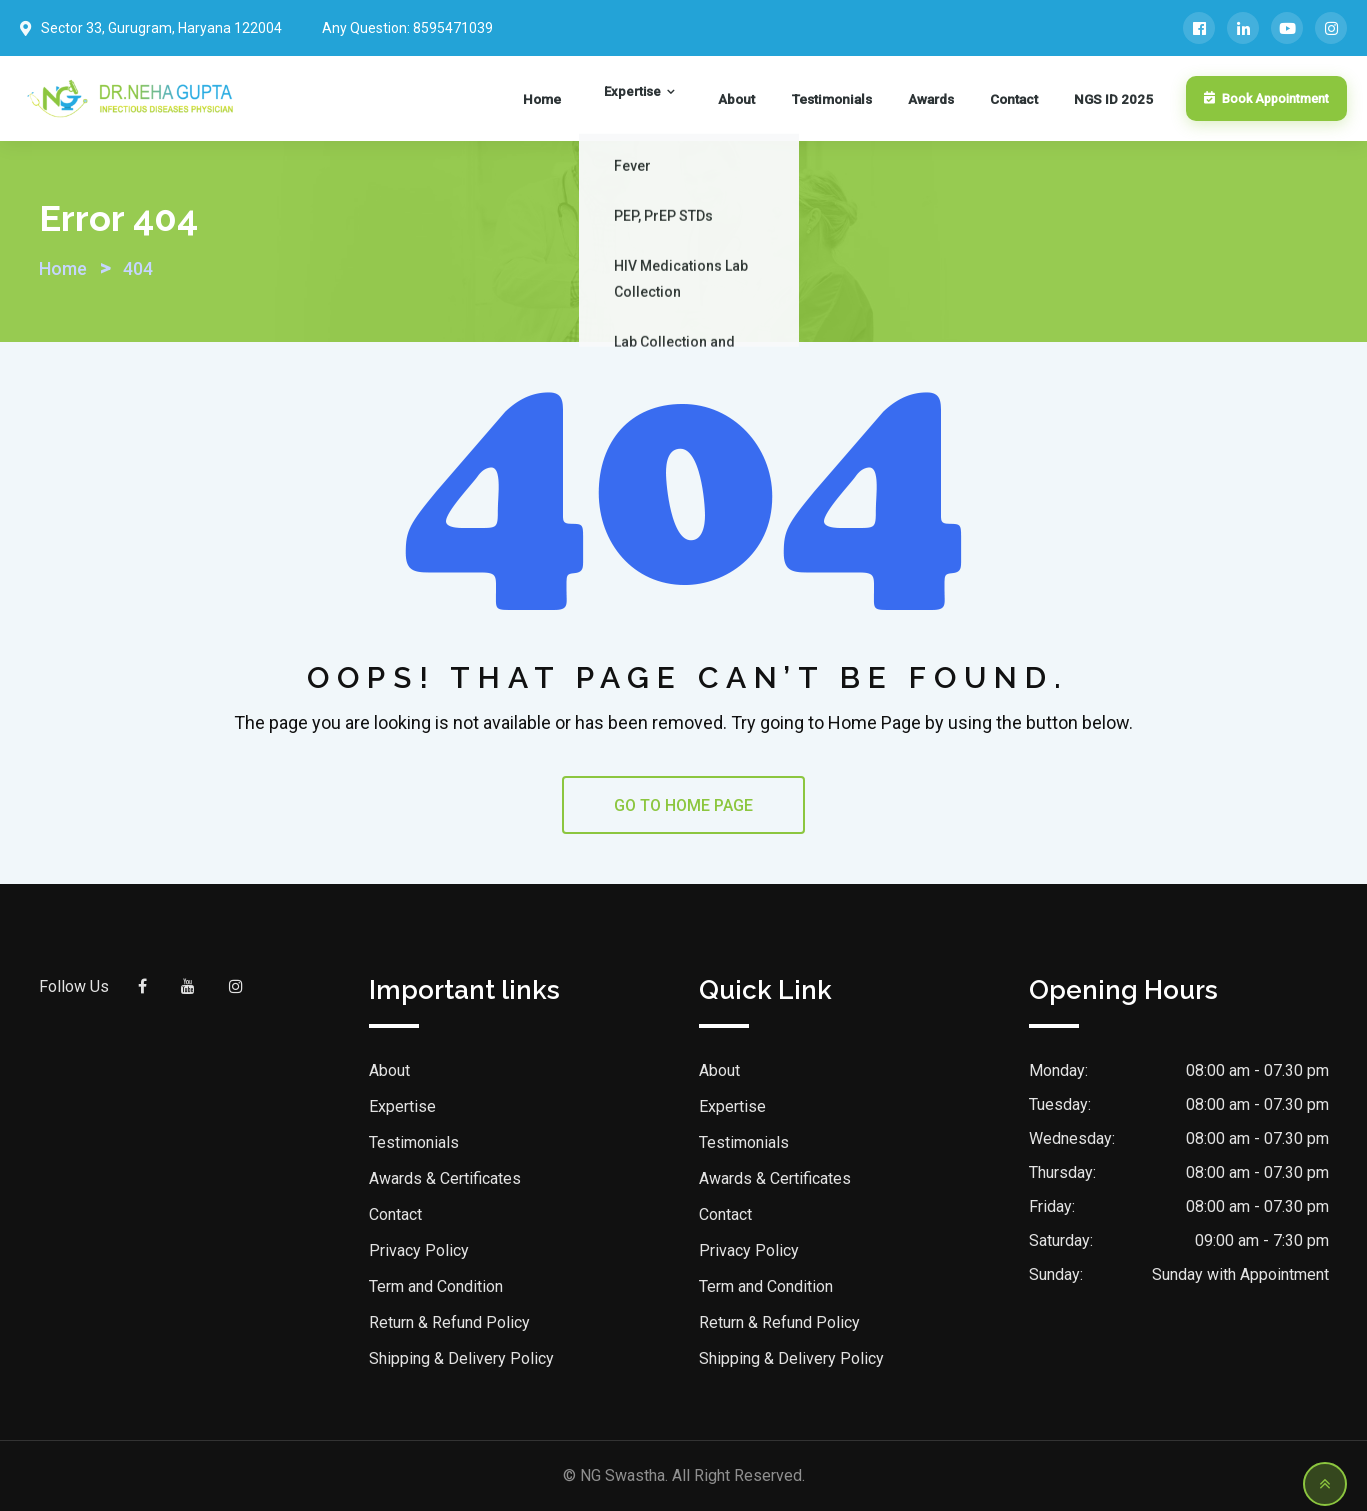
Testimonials (855, 99)
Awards (947, 99)
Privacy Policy (419, 1250)
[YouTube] (1287, 28)
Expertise (682, 99)
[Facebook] (1199, 28)
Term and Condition (436, 1286)
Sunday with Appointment (1240, 1274)
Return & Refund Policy (449, 1322)
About (770, 99)
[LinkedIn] (1243, 28)
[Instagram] (1331, 28)
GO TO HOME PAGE (683, 805)
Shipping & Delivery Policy (461, 1358)
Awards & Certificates (445, 1178)
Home (608, 99)
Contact (1021, 99)
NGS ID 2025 (1110, 99)
